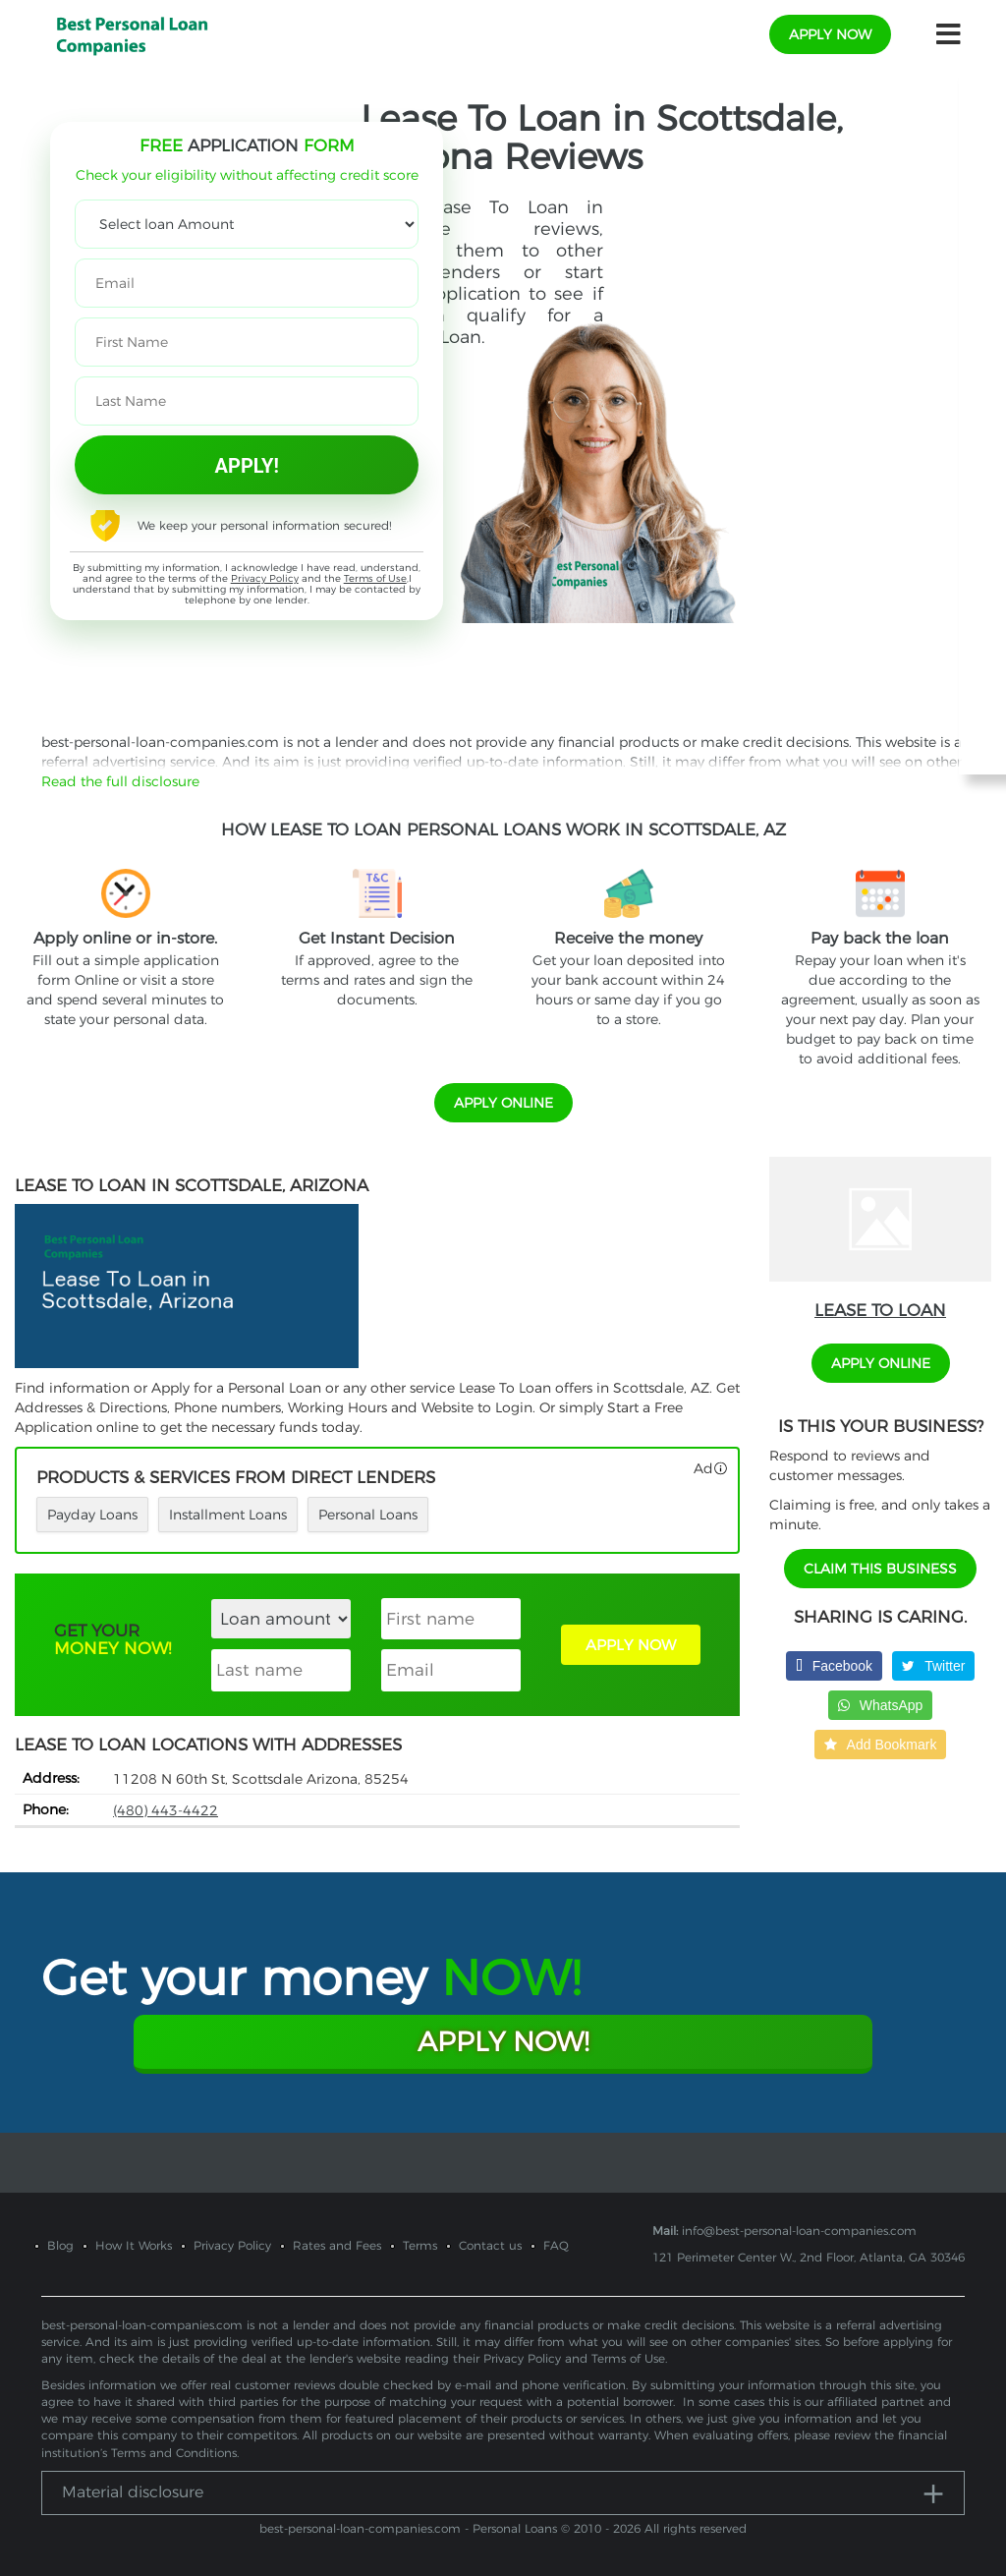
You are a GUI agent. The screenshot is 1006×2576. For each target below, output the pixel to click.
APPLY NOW (631, 1644)
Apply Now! (503, 2041)
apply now (830, 34)
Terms (420, 2245)
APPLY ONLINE (503, 1103)
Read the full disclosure (120, 781)
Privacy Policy (265, 578)
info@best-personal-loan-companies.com (799, 2230)
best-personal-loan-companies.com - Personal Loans (408, 2528)
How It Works (133, 2245)
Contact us (490, 2245)
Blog (60, 2245)
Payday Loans (92, 1514)
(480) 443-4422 (165, 1810)
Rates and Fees (337, 2245)
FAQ (556, 2245)
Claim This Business (880, 1568)
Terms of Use (375, 578)
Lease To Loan (880, 1310)
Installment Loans (228, 1514)
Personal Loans (368, 1514)
